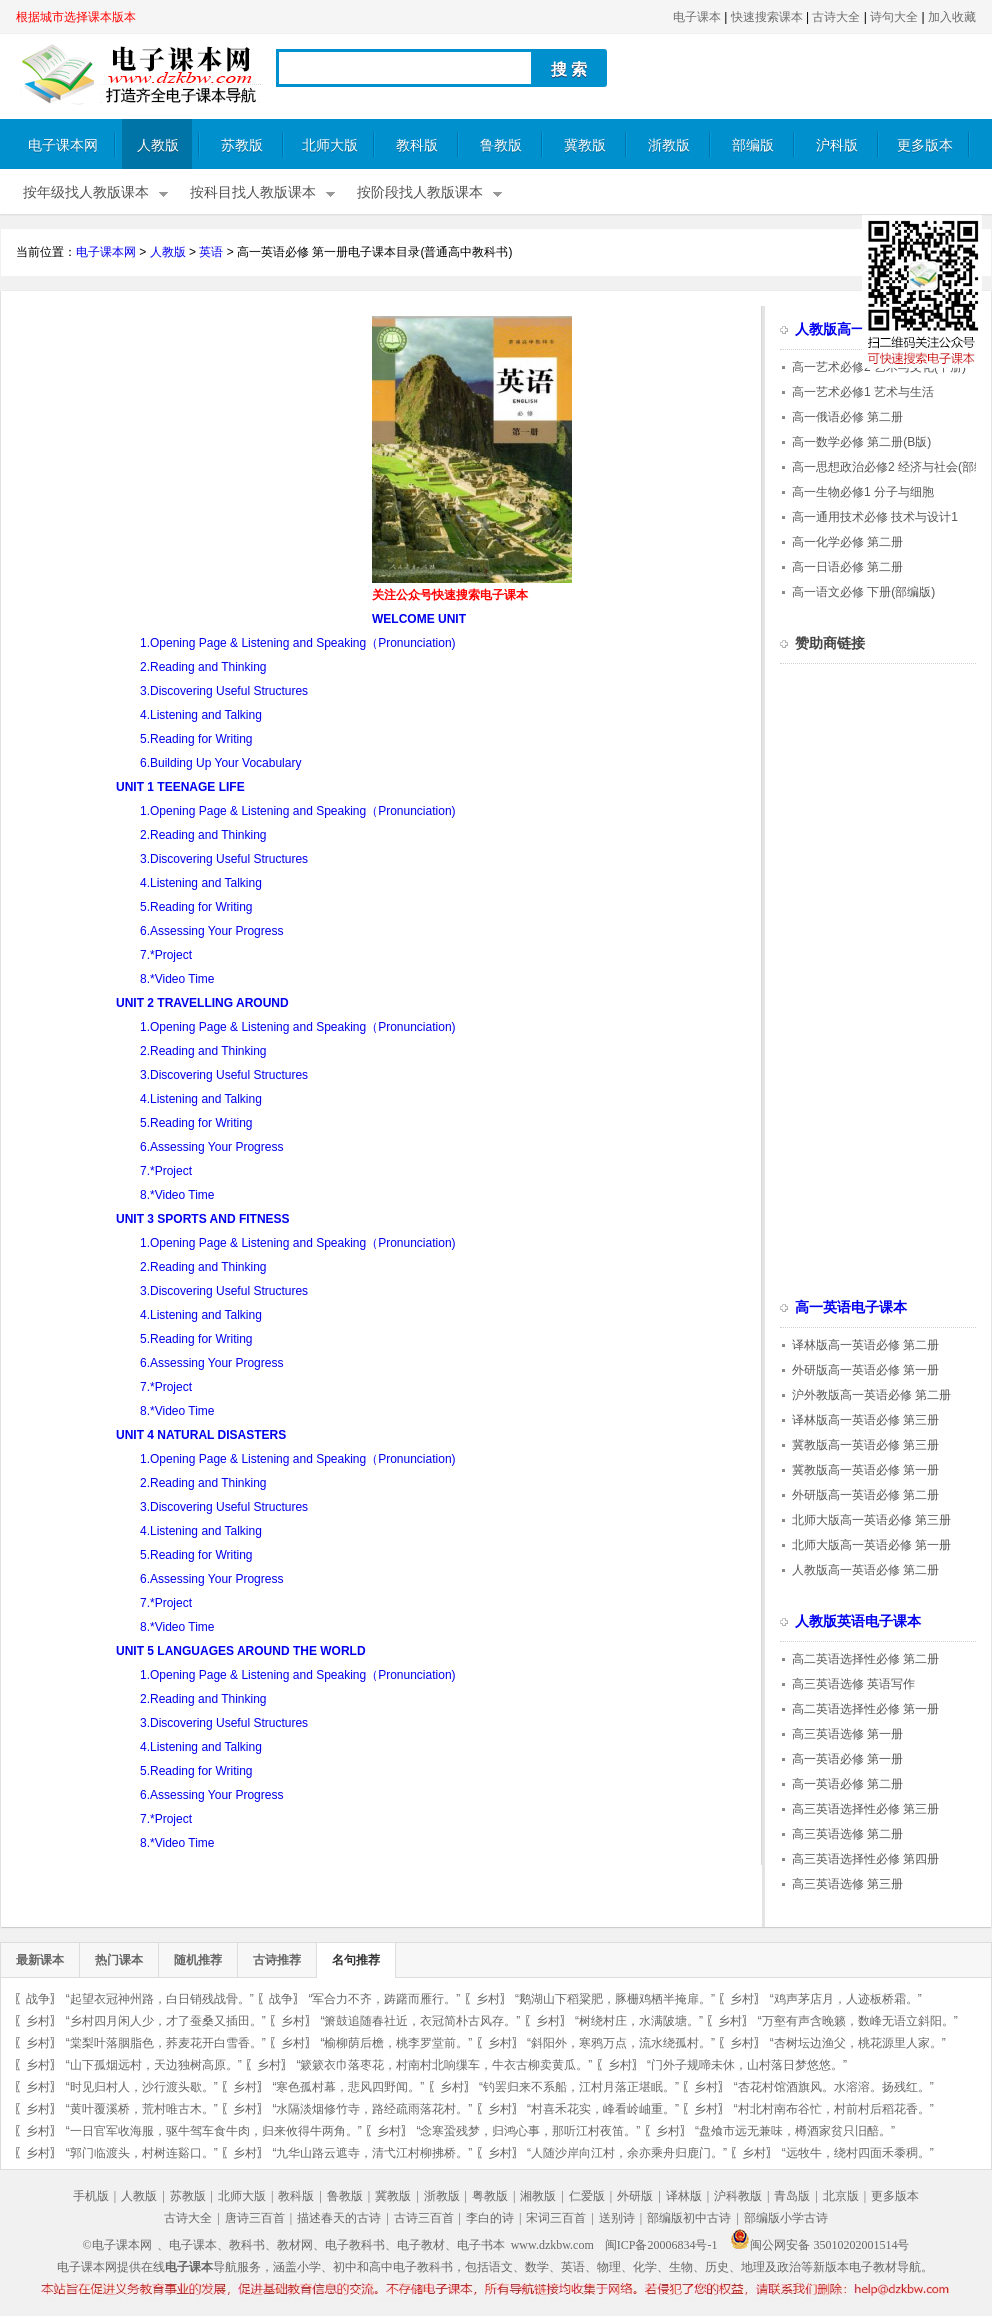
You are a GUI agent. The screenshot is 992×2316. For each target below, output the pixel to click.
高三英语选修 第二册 (847, 1834)
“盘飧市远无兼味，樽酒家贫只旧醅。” (795, 2131)
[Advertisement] (184, 456)
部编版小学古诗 (786, 2218)
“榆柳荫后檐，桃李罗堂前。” (396, 2043)
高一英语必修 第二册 (847, 1784)
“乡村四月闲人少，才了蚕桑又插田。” (166, 2021)
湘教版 (538, 2196)
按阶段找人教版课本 (420, 192)
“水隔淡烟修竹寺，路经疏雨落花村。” (372, 2109)
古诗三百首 (424, 2218)
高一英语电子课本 (851, 1307)
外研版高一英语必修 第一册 (865, 1370)
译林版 (684, 2196)
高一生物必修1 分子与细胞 (863, 492)
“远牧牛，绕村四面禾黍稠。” (858, 2153)
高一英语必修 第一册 (847, 1759)
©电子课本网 (117, 2245)
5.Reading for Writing (196, 739)
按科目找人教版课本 (253, 192)
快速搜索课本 (767, 17)
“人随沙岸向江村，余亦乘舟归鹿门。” (627, 2153)
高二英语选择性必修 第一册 (865, 1709)
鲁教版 (501, 145)
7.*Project (166, 955)
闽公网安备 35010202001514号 (819, 2245)
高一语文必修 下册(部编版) (863, 592)
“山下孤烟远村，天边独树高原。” (154, 2065)
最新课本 (40, 1960)
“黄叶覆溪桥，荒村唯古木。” (142, 2109)
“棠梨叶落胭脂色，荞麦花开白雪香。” (166, 2043)
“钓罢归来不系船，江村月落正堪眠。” (579, 2087)
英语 (211, 252)
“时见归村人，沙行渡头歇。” (142, 2087)
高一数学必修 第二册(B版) (861, 442)
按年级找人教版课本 (86, 192)
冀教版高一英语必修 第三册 (865, 1445)
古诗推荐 (277, 1960)
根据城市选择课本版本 (76, 17)
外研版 (635, 2196)
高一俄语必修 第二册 (847, 417)
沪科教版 (738, 2196)
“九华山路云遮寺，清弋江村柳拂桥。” (372, 2153)
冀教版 (585, 145)
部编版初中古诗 (689, 2218)
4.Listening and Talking (201, 715)
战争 (38, 1999)
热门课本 (119, 1960)
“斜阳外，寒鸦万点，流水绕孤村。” (621, 2043)
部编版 (753, 145)
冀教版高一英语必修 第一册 (865, 1470)
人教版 (158, 145)
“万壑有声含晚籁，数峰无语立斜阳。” (858, 2021)
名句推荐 (356, 1960)
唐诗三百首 (255, 2218)
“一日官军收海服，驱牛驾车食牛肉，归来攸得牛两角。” (214, 2131)
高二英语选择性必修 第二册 (865, 1659)
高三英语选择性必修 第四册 (865, 1859)
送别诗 (617, 2218)
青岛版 (792, 2196)
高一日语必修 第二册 (847, 567)
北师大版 (330, 145)
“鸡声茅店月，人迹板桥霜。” (846, 1999)
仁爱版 (587, 2196)
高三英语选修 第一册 (847, 1734)
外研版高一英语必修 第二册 (865, 1495)
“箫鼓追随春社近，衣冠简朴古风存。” (420, 2021)
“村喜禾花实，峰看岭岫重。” (603, 2109)
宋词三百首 (556, 2218)
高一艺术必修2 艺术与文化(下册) (879, 367)
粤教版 (490, 2196)
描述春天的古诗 (339, 2218)
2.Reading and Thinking (203, 667)
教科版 (417, 145)
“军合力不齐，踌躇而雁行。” (384, 1999)
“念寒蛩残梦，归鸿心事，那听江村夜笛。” (528, 2131)
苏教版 (242, 145)
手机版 (91, 2196)
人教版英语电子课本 (858, 1621)
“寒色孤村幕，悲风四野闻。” (348, 2087)
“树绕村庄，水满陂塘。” (639, 2021)
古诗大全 (836, 17)
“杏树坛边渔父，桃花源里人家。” (858, 2043)
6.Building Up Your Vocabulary (220, 763)
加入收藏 (952, 17)
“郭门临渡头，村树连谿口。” (142, 2153)
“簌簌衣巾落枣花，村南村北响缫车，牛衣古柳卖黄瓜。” (444, 2065)
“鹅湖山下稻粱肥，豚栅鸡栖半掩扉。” (615, 1999)
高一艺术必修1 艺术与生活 (863, 392)
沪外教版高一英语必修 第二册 (871, 1395)
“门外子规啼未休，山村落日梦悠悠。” (747, 2065)
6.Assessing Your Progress (211, 931)
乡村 (488, 1999)
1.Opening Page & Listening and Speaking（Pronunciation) (298, 643)
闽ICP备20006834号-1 (661, 2245)
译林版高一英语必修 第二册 (865, 1345)
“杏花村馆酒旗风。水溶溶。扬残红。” (834, 2087)
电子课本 (697, 17)
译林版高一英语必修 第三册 (865, 1420)
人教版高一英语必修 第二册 (865, 1570)
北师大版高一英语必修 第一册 (871, 1545)
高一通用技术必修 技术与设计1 (875, 517)
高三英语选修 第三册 (847, 1884)
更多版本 (925, 145)
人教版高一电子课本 (858, 329)
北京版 (841, 2196)
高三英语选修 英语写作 (853, 1684)
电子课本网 (63, 145)
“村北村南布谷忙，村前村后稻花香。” (834, 2109)
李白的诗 (490, 2218)
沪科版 (837, 145)
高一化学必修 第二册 (847, 542)
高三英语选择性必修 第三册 (865, 1809)
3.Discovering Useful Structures (224, 691)
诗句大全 (894, 17)
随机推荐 (198, 1960)
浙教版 (669, 145)
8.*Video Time (177, 979)
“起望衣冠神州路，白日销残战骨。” (160, 1999)
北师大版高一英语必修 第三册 (871, 1520)
